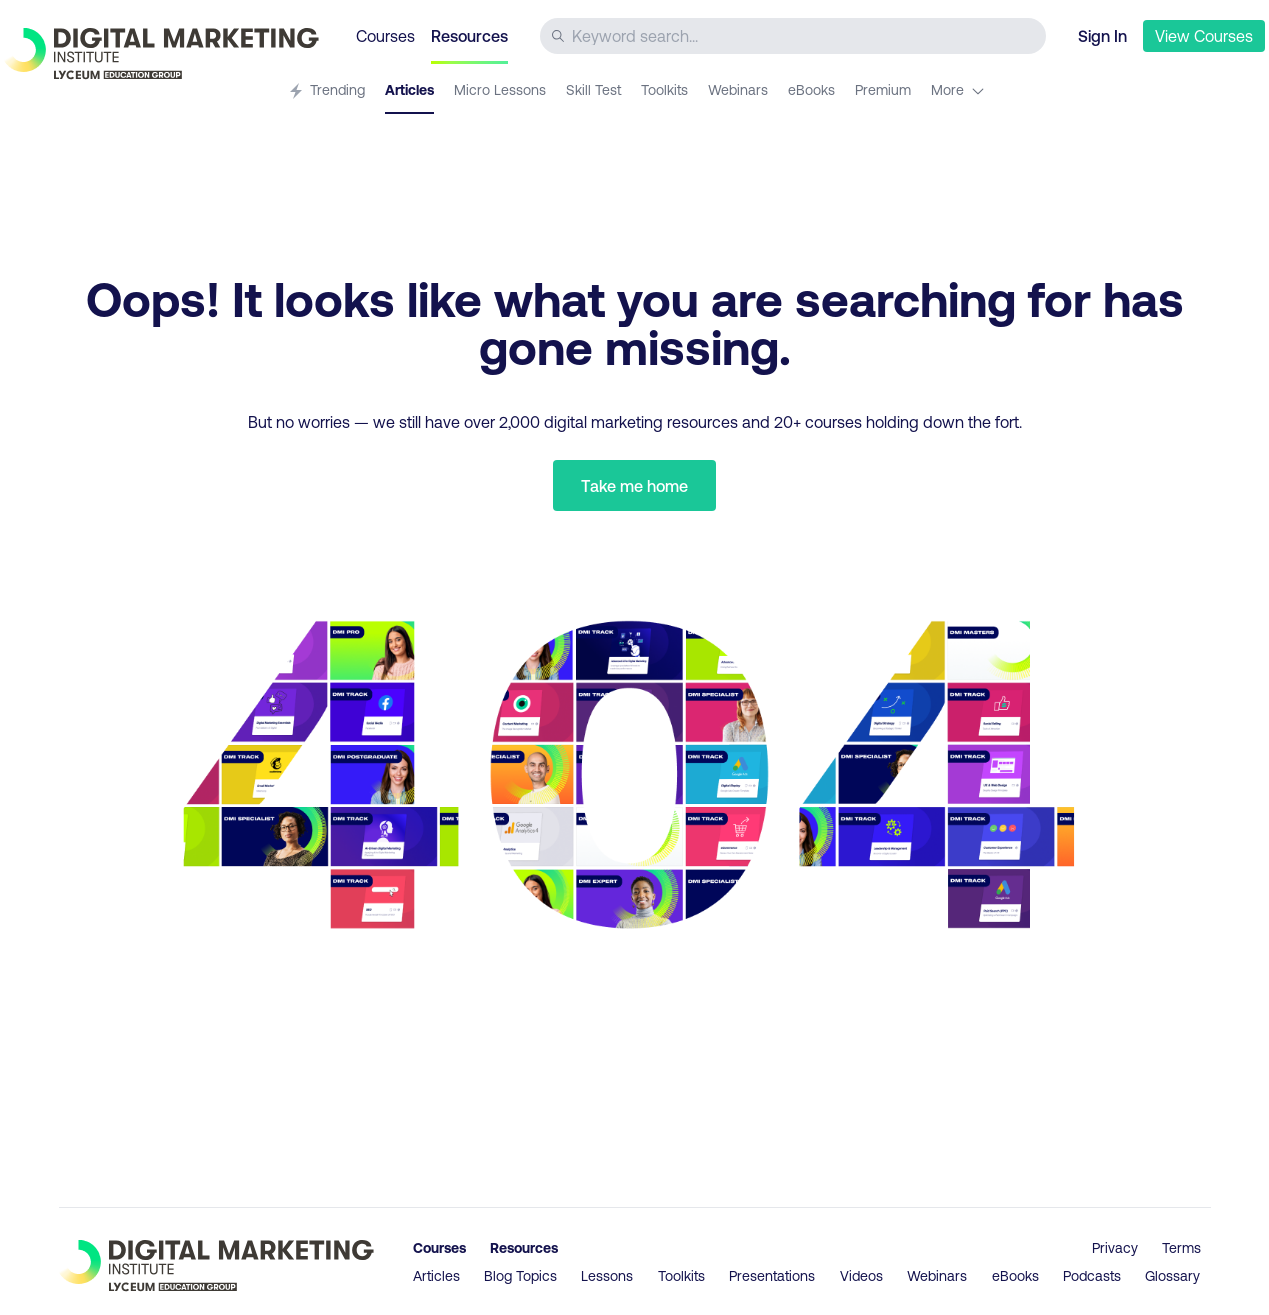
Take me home (634, 485)
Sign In (1102, 35)
